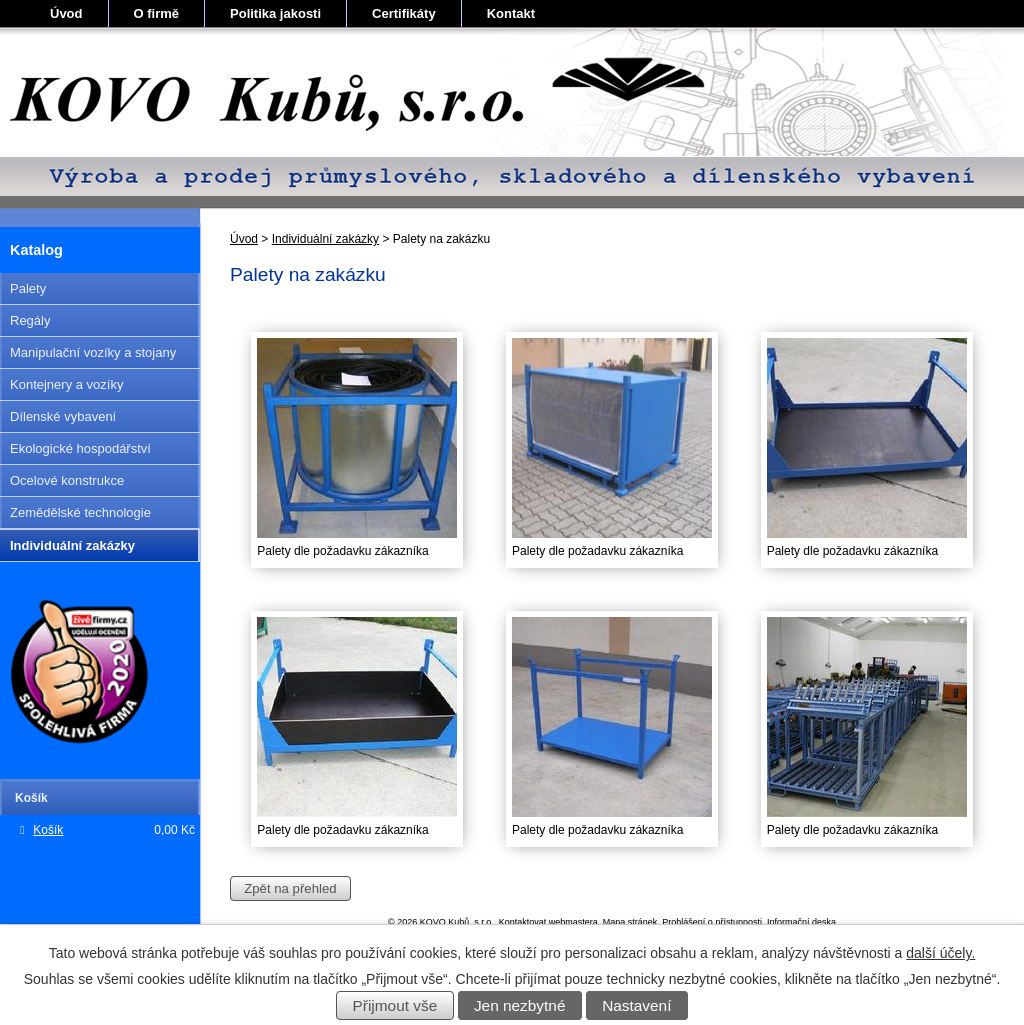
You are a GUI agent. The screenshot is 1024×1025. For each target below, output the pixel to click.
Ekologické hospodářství (80, 448)
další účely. (940, 953)
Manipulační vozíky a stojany (93, 352)
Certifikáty (404, 13)
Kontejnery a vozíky (66, 384)
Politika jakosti (275, 13)
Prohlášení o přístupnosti (712, 922)
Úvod (66, 13)
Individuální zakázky (325, 239)
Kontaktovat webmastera (548, 922)
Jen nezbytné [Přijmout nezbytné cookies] (520, 1005)
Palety (28, 288)
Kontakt (511, 13)
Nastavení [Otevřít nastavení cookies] (636, 1005)
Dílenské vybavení (63, 416)
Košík (48, 830)
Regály (30, 320)
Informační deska (801, 922)
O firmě (157, 13)
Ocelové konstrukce (67, 480)
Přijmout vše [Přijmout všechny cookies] (395, 1005)
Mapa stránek (630, 922)
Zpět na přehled (290, 888)
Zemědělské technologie (80, 512)
